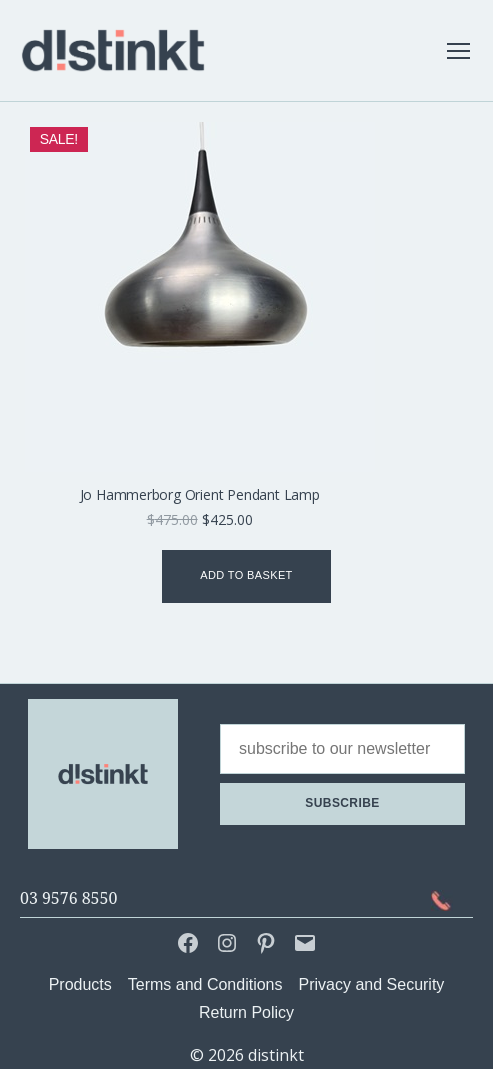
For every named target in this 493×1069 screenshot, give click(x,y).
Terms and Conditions (205, 984)
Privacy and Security (372, 984)
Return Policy (246, 1012)
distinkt (276, 1055)
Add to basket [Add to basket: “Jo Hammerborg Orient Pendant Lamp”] (246, 575)
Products (80, 984)
